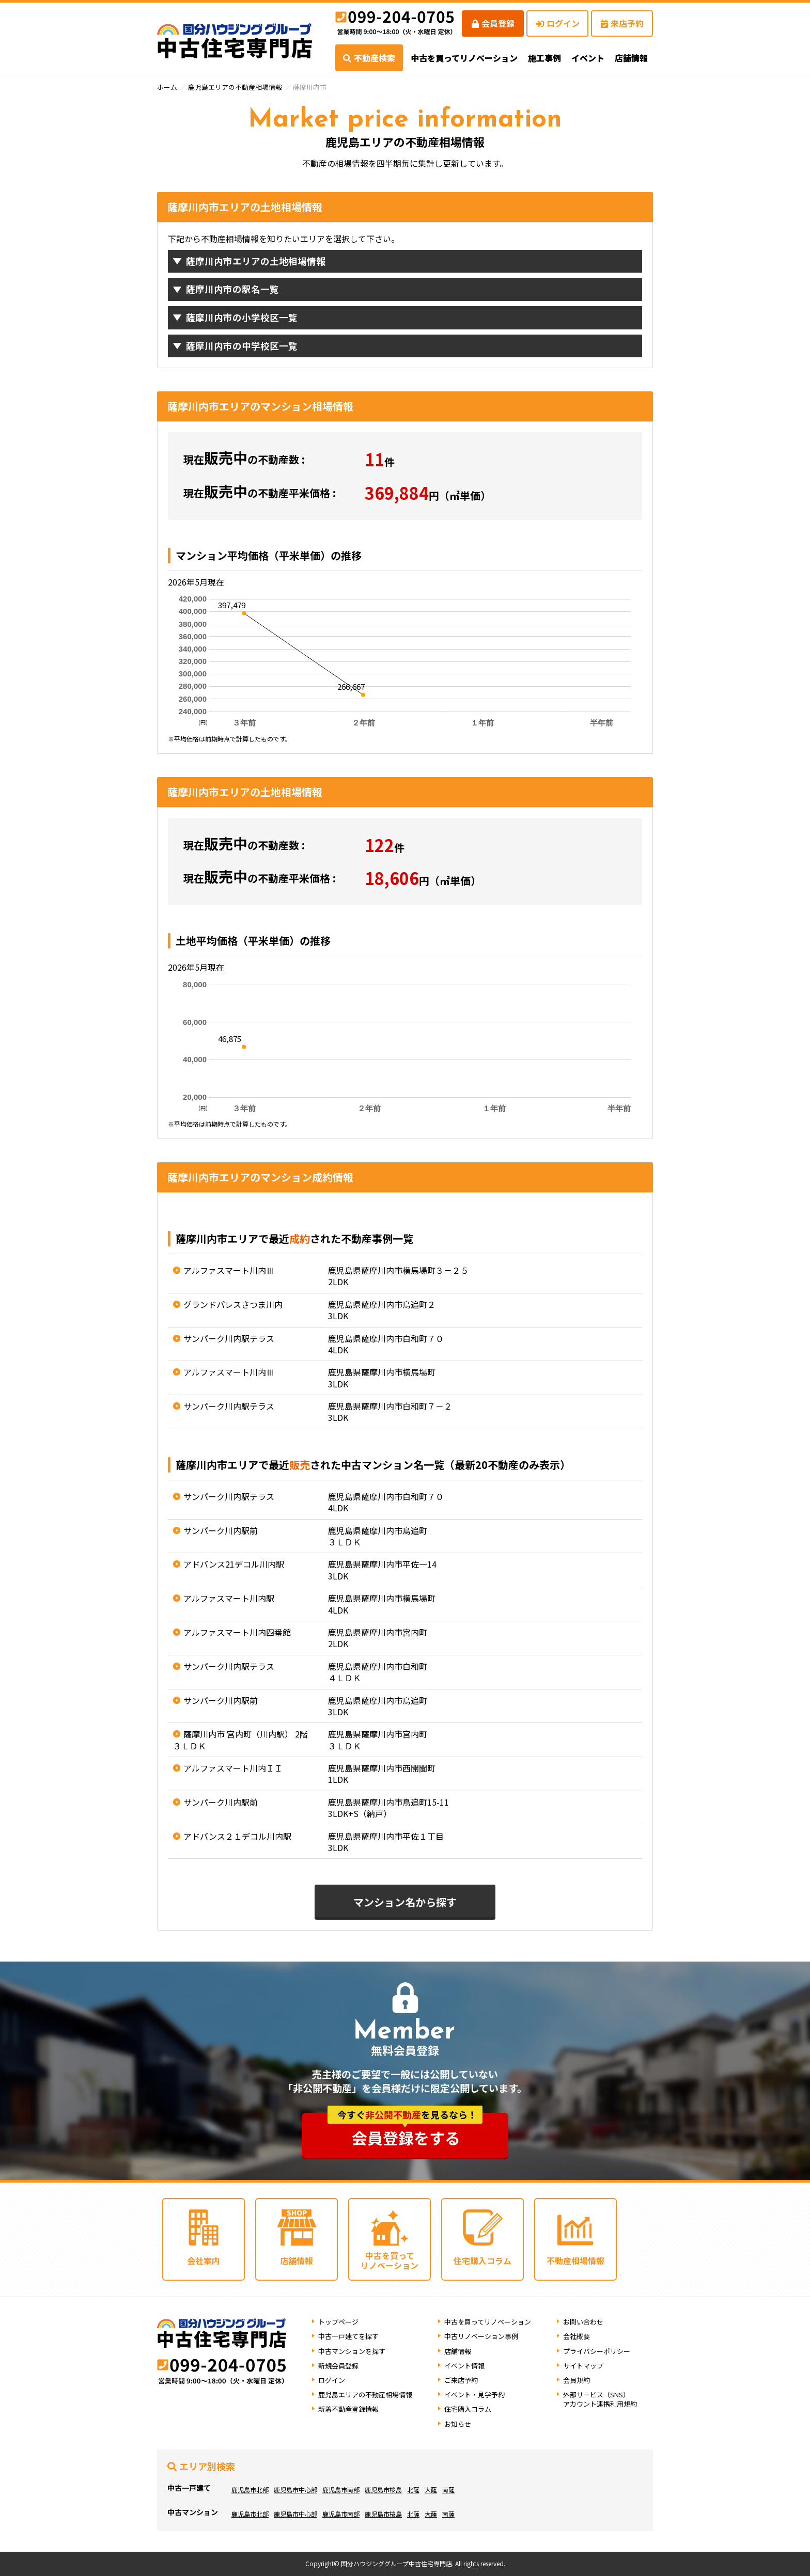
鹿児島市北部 (250, 2489)
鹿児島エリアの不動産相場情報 (235, 87)
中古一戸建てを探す (348, 2336)
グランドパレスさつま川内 (233, 1304)
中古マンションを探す (351, 2351)
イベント (587, 58)
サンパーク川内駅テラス (228, 1338)
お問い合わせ (583, 2322)
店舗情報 (457, 2351)
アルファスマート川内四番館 (237, 1632)
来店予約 (622, 23)
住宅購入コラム (467, 2409)
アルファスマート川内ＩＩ (233, 1768)
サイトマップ (583, 2365)
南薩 (448, 2489)
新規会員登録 (338, 2365)
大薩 (431, 2489)
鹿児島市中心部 (295, 2489)
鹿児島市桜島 (383, 2489)
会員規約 (576, 2380)
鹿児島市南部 (341, 2489)
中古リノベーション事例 (481, 2336)
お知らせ (457, 2424)
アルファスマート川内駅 (228, 1598)
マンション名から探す (405, 1901)
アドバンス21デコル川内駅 (233, 1564)
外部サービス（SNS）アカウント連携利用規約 (600, 2399)
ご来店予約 (461, 2380)
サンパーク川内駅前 (220, 1530)
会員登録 (493, 23)
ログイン (558, 23)
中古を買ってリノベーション (464, 58)
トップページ (338, 2322)
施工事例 (544, 58)
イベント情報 (464, 2365)
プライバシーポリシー (596, 2351)
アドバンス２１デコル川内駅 (237, 1836)
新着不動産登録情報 (348, 2409)
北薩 (413, 2489)
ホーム (167, 87)
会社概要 (576, 2336)
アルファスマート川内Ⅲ (228, 1270)
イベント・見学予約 (474, 2394)
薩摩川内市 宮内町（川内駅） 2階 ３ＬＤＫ (240, 1739)
